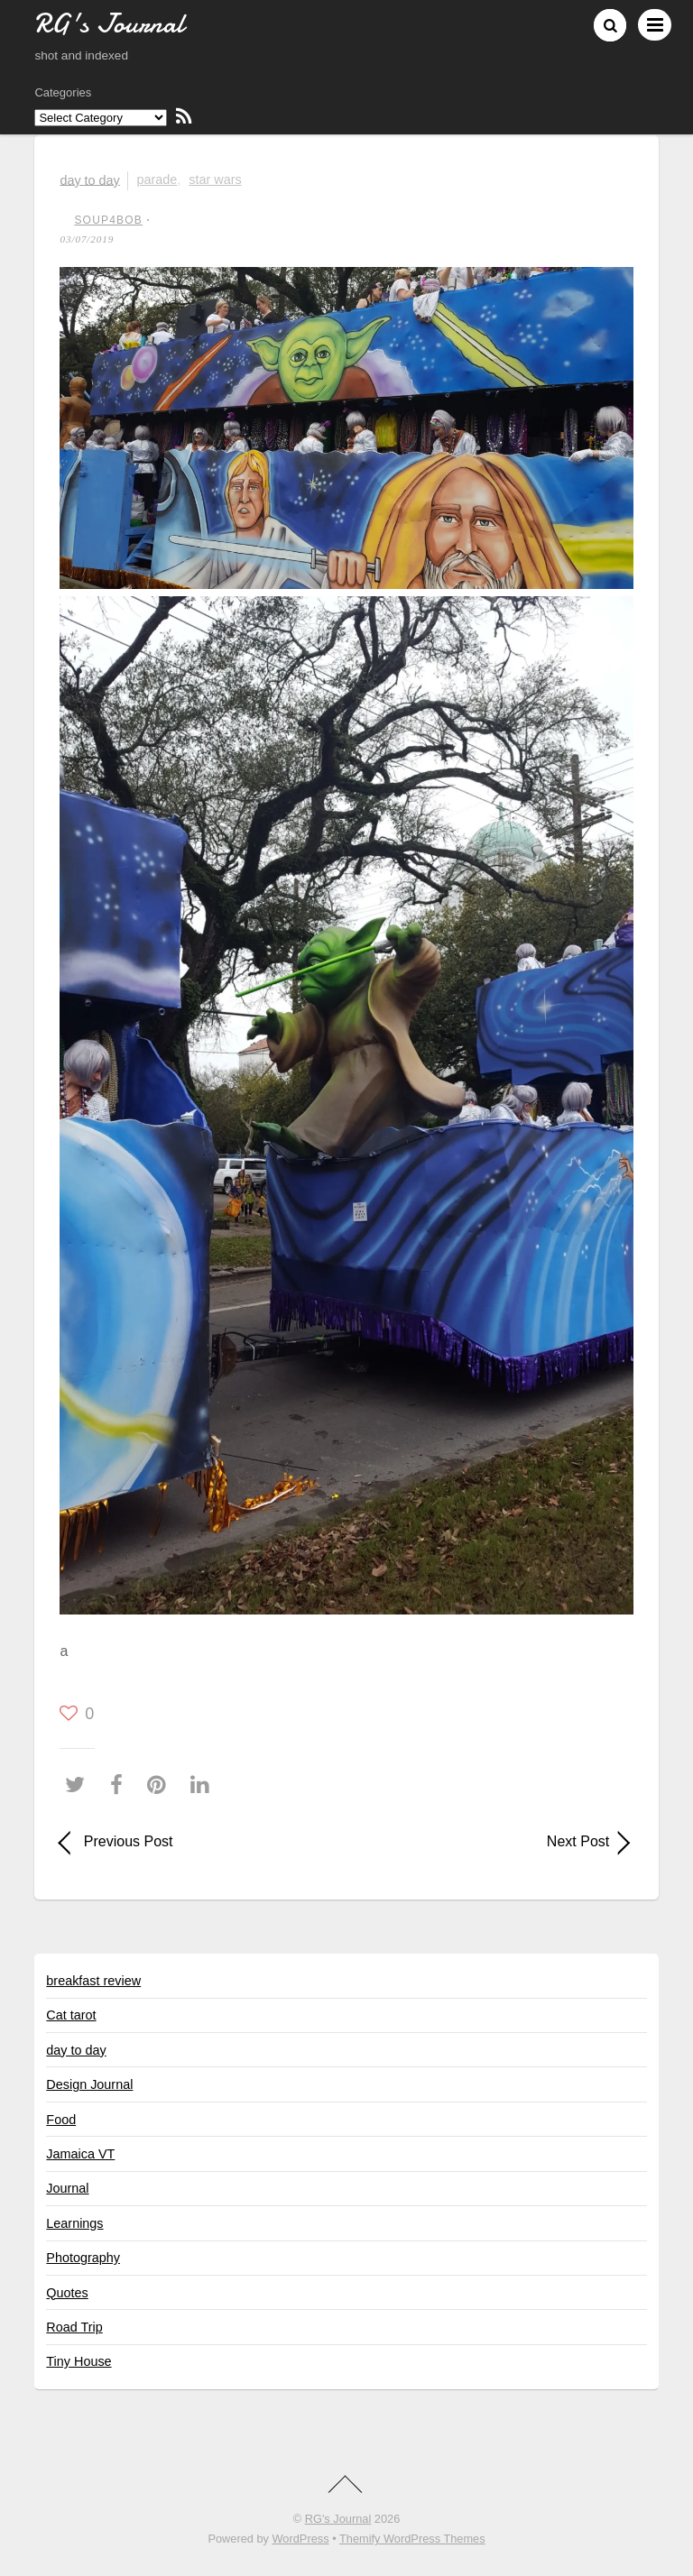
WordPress (301, 2538)
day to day (89, 179)
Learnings (74, 2223)
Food (61, 2119)
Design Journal (89, 2084)
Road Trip (74, 2327)
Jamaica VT (80, 2154)
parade (156, 179)
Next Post (486, 1841)
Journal (67, 2188)
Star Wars (215, 179)
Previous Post (128, 1841)
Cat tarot (71, 2015)
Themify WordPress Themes (412, 2538)
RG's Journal (338, 2518)
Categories (62, 92)
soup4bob (108, 220)
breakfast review (93, 1980)
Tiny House (78, 2361)
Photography (83, 2257)
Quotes (67, 2293)
